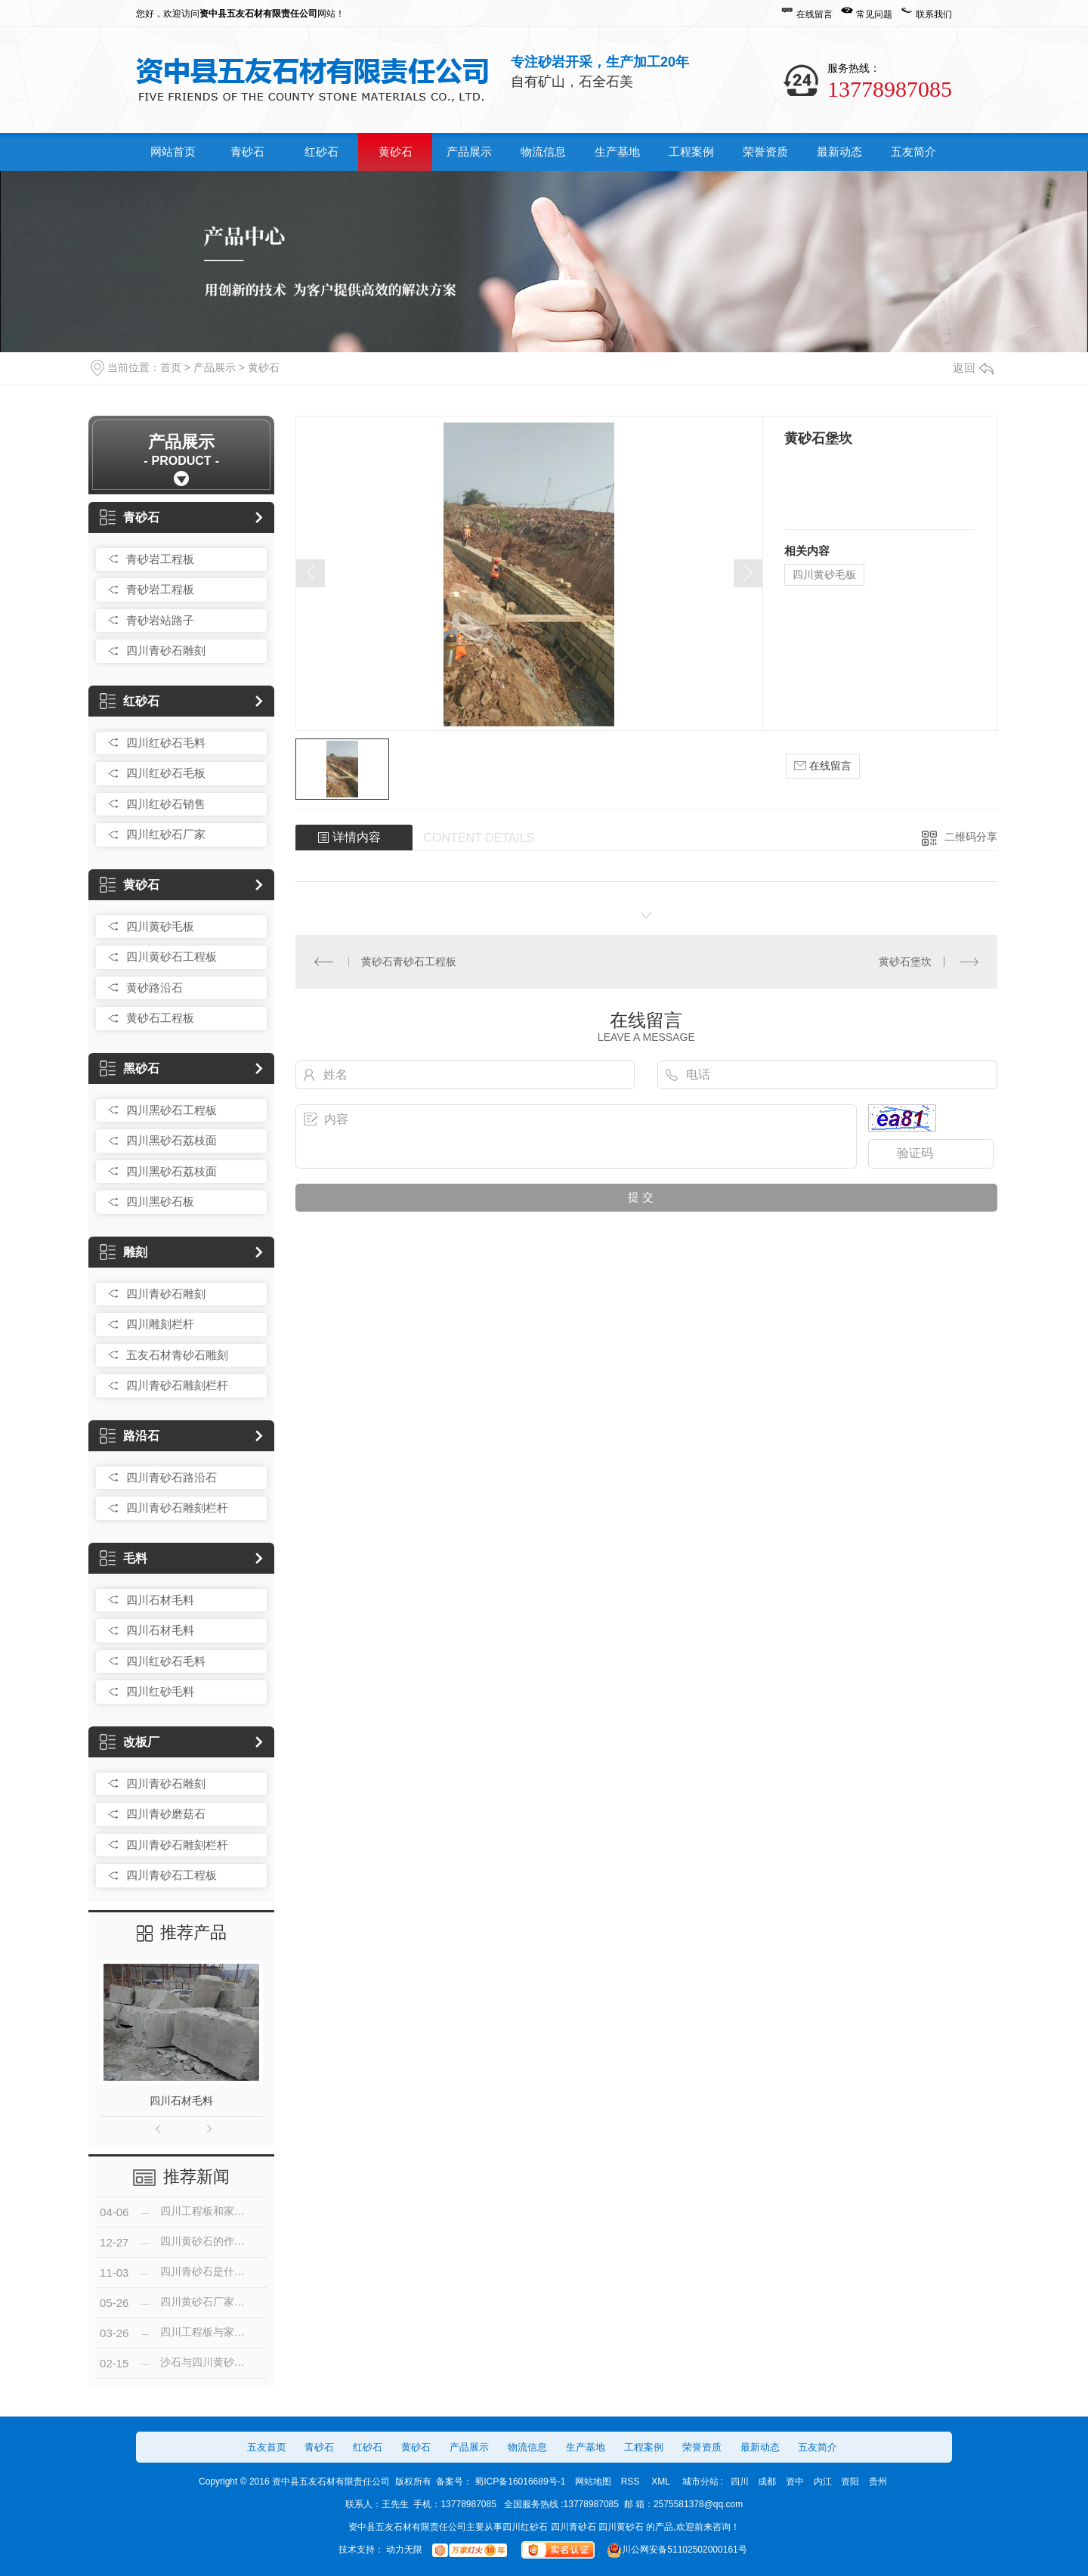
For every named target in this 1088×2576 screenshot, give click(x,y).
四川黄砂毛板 (160, 926)
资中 (795, 2481)
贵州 (878, 2481)
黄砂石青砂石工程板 (408, 961)
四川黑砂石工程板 (171, 1110)
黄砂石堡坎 (905, 961)
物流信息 (543, 151)
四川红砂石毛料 (166, 742)
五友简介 (913, 151)
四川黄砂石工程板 (171, 956)
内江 (823, 2481)
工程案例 (691, 151)
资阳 (850, 2481)
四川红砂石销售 (166, 803)
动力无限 (404, 2549)
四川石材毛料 (160, 1599)
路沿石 (129, 1435)
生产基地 (617, 151)
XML (661, 2481)
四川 (740, 2481)
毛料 (123, 1558)
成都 (767, 2481)
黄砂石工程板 (160, 1017)
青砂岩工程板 (160, 559)
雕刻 (123, 1252)
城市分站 (700, 2481)
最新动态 (839, 151)
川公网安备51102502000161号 (675, 2549)
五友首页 (266, 2447)
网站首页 (173, 151)
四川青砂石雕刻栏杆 (177, 1385)
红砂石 (321, 151)
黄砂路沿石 (154, 987)
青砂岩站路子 (160, 620)
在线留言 (814, 14)
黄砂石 (396, 151)
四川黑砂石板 (160, 1201)
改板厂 (129, 1741)
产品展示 (469, 151)
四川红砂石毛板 (166, 772)
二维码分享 (970, 837)
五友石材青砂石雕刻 (177, 1354)
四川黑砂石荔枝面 (171, 1140)
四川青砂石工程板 (171, 1875)
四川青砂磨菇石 (166, 1813)
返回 (973, 367)
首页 (170, 367)
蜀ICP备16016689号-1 (519, 2481)
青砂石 (247, 151)
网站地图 (593, 2481)
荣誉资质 (765, 151)
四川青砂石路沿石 (171, 1477)
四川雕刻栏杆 (160, 1323)
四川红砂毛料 (160, 1691)
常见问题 (874, 14)
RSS (631, 2481)
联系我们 (934, 14)
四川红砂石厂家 (166, 834)
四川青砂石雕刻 (166, 650)
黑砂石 (129, 1068)
